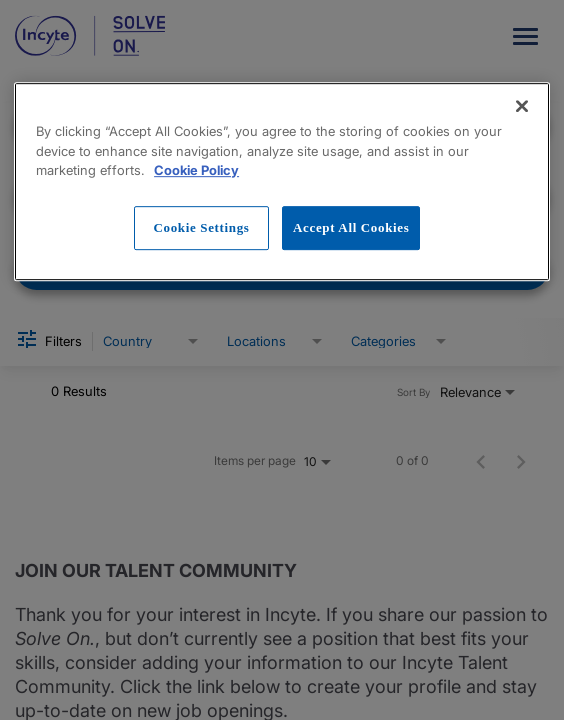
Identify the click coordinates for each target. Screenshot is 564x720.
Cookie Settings (201, 227)
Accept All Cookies (351, 227)
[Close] (522, 106)
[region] (282, 181)
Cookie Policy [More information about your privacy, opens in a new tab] (196, 170)
